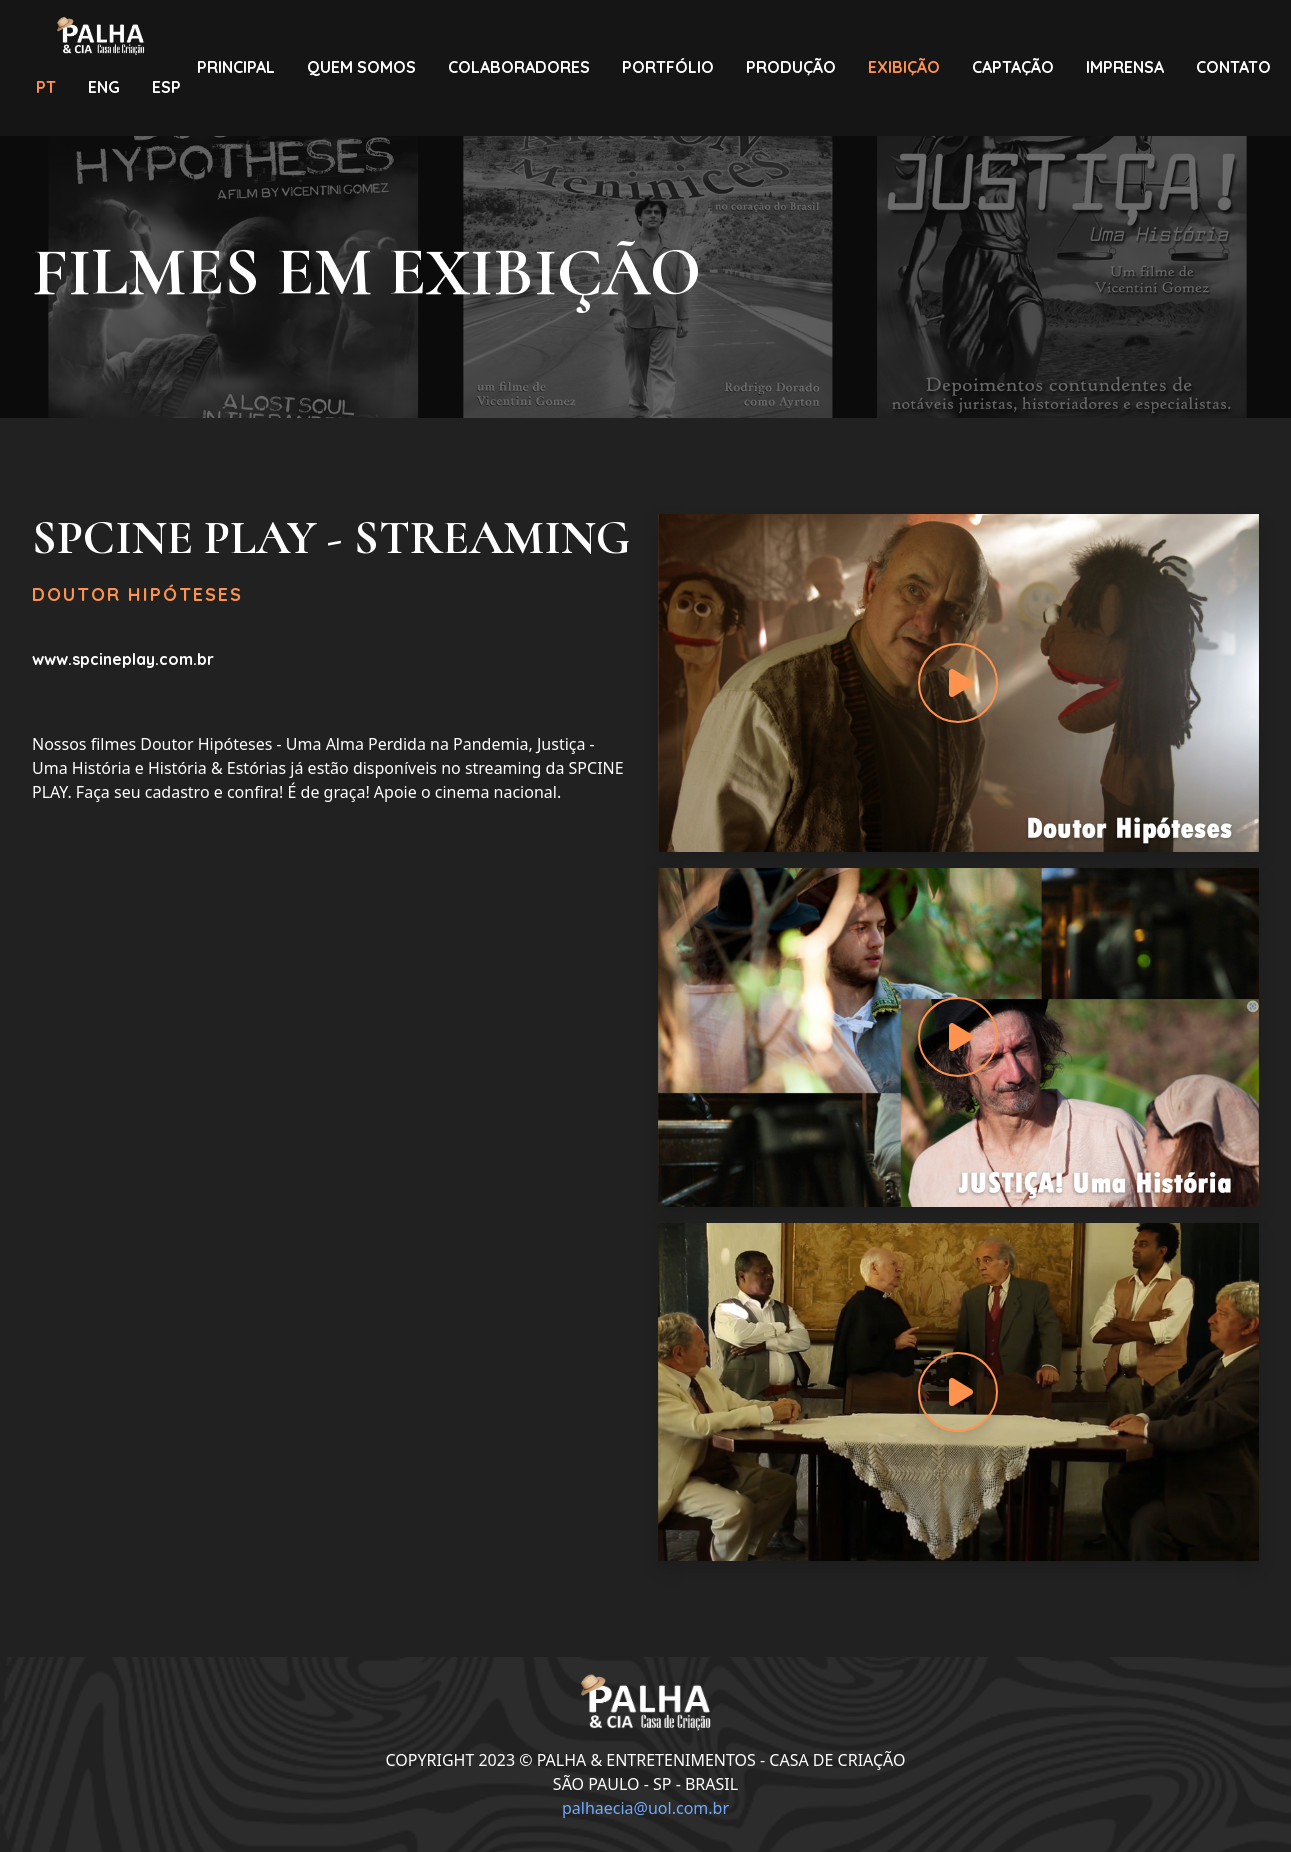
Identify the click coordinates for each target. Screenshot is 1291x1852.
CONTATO (1233, 67)
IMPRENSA (1125, 67)
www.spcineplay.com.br (123, 659)
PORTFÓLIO (668, 67)
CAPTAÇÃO (1013, 67)
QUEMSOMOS (361, 67)
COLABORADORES (519, 67)
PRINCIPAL (236, 67)
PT (46, 87)
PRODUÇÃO (791, 67)
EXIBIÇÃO (904, 67)
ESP (166, 87)
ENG (104, 87)
